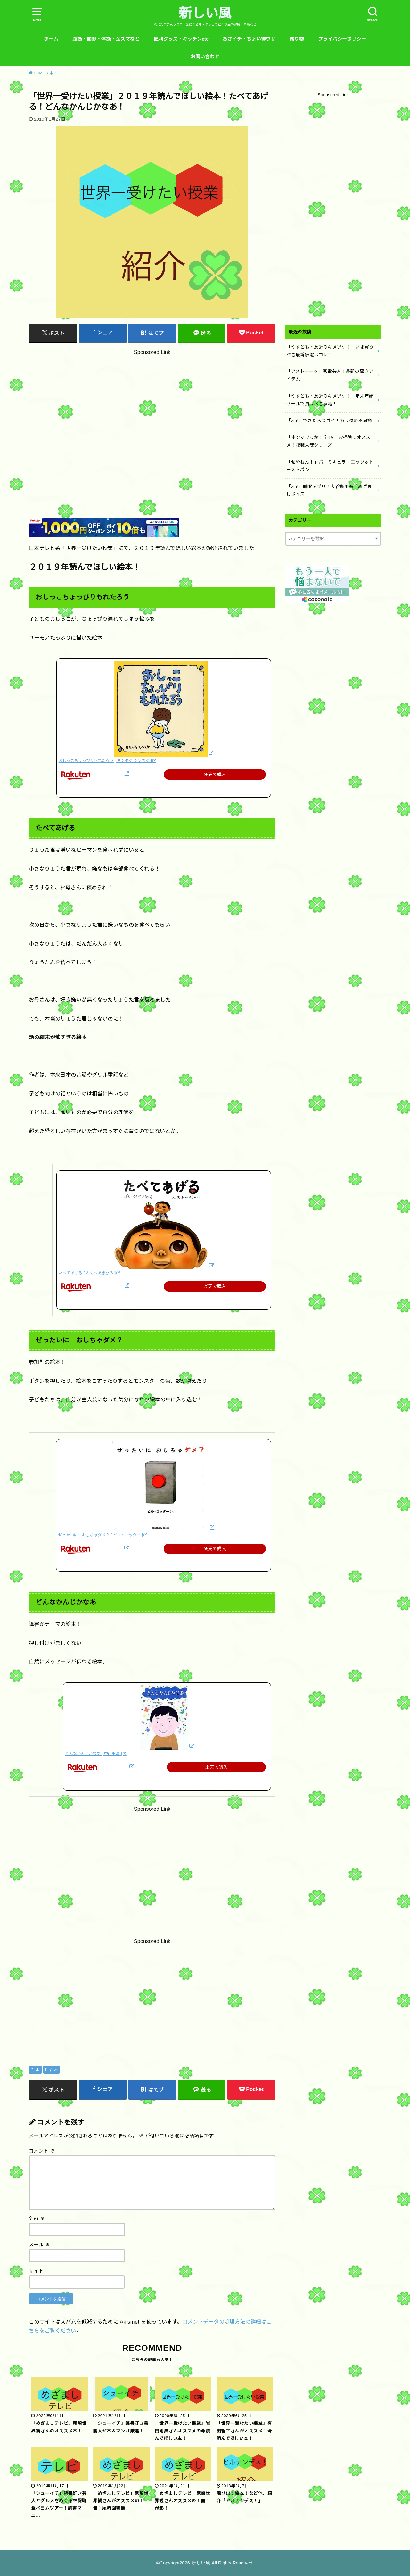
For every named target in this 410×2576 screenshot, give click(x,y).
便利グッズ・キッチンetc (181, 39)
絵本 (54, 2070)
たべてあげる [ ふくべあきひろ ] (87, 1273)
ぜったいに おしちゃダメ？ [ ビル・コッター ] (100, 1535)
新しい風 (205, 13)
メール (39, 2244)
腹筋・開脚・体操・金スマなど (106, 39)
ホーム (51, 39)
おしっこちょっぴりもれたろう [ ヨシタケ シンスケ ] (105, 761)
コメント (42, 2151)
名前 (37, 2218)
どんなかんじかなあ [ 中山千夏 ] (93, 1754)
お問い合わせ (205, 56)
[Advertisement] (152, 419)
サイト (36, 2271)
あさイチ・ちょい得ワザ (249, 39)
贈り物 (297, 39)
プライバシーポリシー (342, 39)
